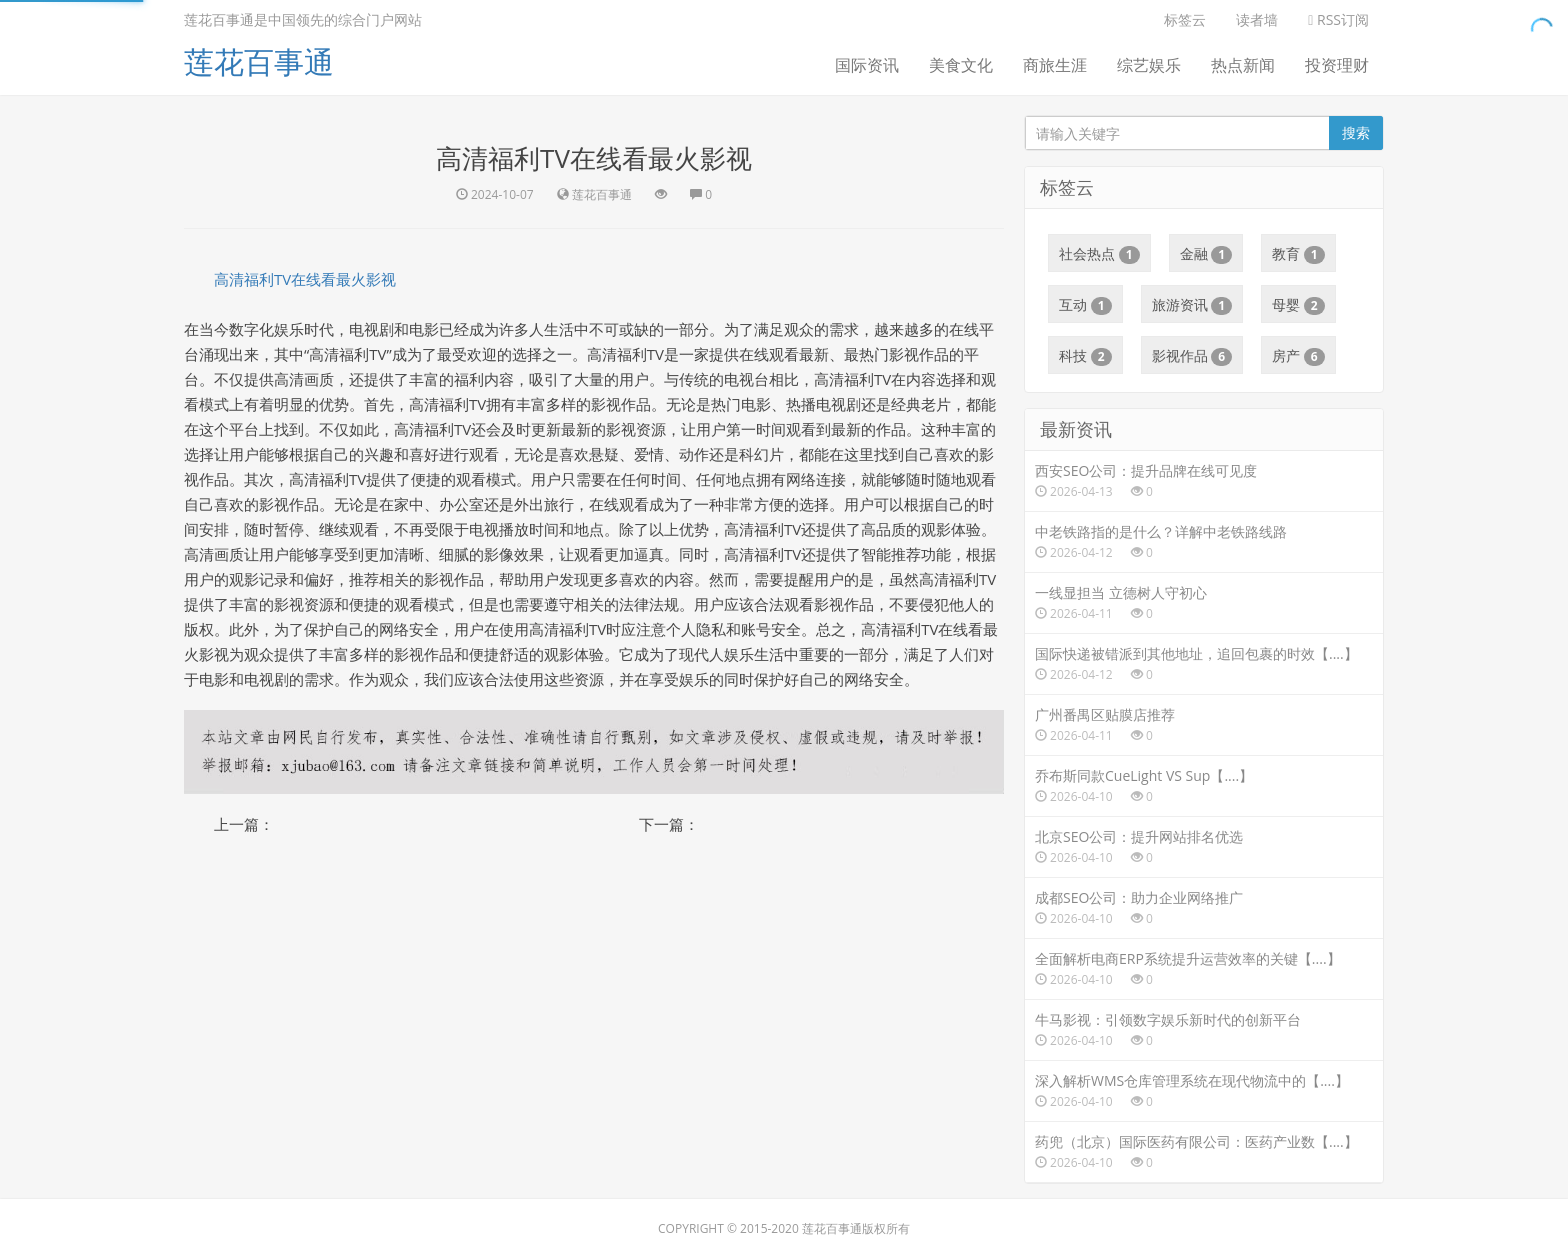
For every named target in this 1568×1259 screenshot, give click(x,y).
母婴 (1298, 305)
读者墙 (1257, 19)
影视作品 (1192, 356)
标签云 (1185, 19)
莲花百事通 (259, 61)
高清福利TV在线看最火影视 (305, 279)
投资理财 (1337, 65)
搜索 (1356, 132)
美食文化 (961, 65)
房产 (1298, 356)
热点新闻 (1243, 65)
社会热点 (1099, 254)
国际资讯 (867, 65)
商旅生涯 (1055, 65)
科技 (1085, 356)
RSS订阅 (1338, 19)
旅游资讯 (1192, 305)
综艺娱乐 (1149, 65)
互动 (1085, 305)
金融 (1206, 254)
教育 (1298, 254)
